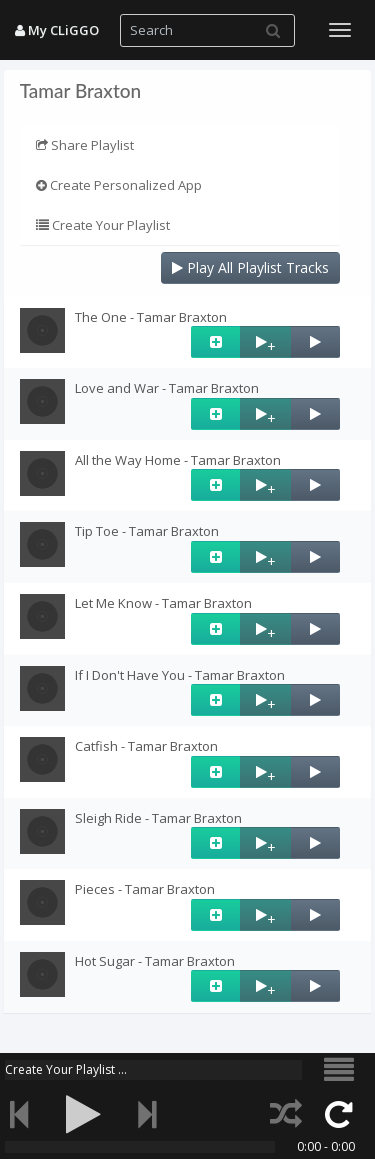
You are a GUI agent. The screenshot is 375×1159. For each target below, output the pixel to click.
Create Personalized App (119, 185)
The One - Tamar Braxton (151, 317)
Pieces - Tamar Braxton (145, 889)
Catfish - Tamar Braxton (146, 746)
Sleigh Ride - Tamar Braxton (158, 818)
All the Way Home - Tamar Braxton (178, 460)
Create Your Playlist (103, 225)
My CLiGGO (57, 30)
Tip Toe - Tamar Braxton (147, 531)
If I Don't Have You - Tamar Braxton (180, 675)
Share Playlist (85, 145)
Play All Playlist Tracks (250, 267)
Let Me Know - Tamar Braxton (163, 603)
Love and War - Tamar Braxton (167, 388)
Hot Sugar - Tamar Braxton (155, 961)
